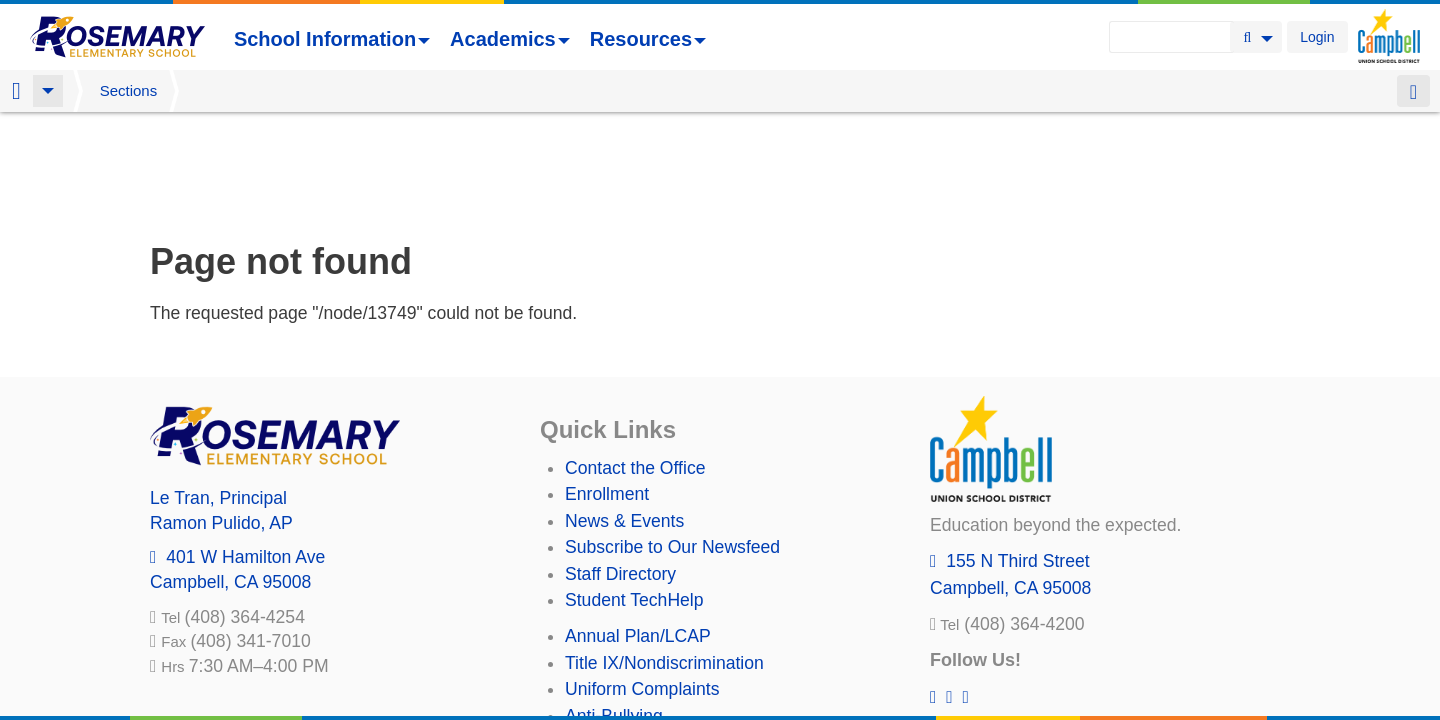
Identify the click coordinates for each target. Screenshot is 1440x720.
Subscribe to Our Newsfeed (672, 442)
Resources (648, 39)
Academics (510, 39)
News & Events (624, 416)
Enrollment (607, 389)
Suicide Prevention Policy (664, 637)
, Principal (218, 393)
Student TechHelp (634, 495)
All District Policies (637, 663)
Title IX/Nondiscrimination (664, 558)
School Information (332, 39)
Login (1317, 37)
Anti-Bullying (614, 611)
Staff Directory (620, 469)
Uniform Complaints (642, 584)
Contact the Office (635, 363)
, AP (221, 418)
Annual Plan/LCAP (638, 531)
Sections (129, 90)
